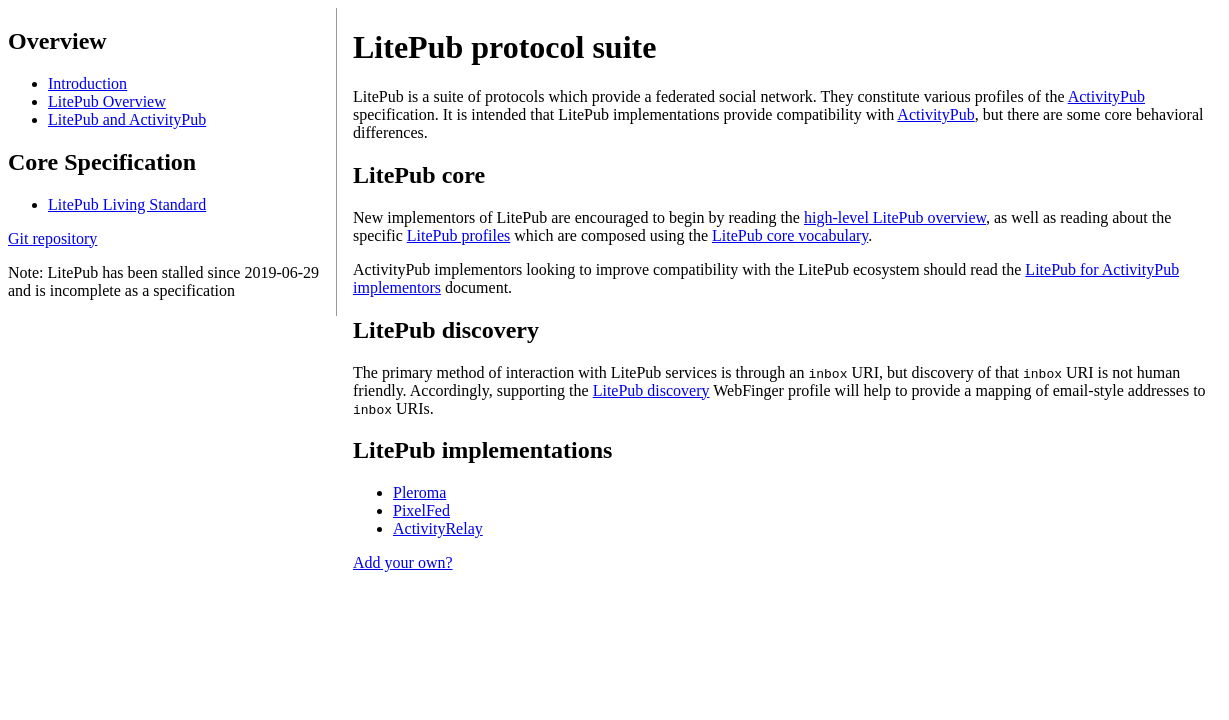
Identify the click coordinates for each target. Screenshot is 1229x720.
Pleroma (419, 492)
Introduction (87, 83)
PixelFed (421, 510)
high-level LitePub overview (895, 217)
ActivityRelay (438, 528)
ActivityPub (1106, 96)
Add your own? (403, 562)
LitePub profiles (459, 235)
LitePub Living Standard (127, 204)
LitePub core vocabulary (790, 235)
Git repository (52, 238)
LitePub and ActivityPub (127, 119)
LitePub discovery (651, 390)
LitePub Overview (107, 101)
